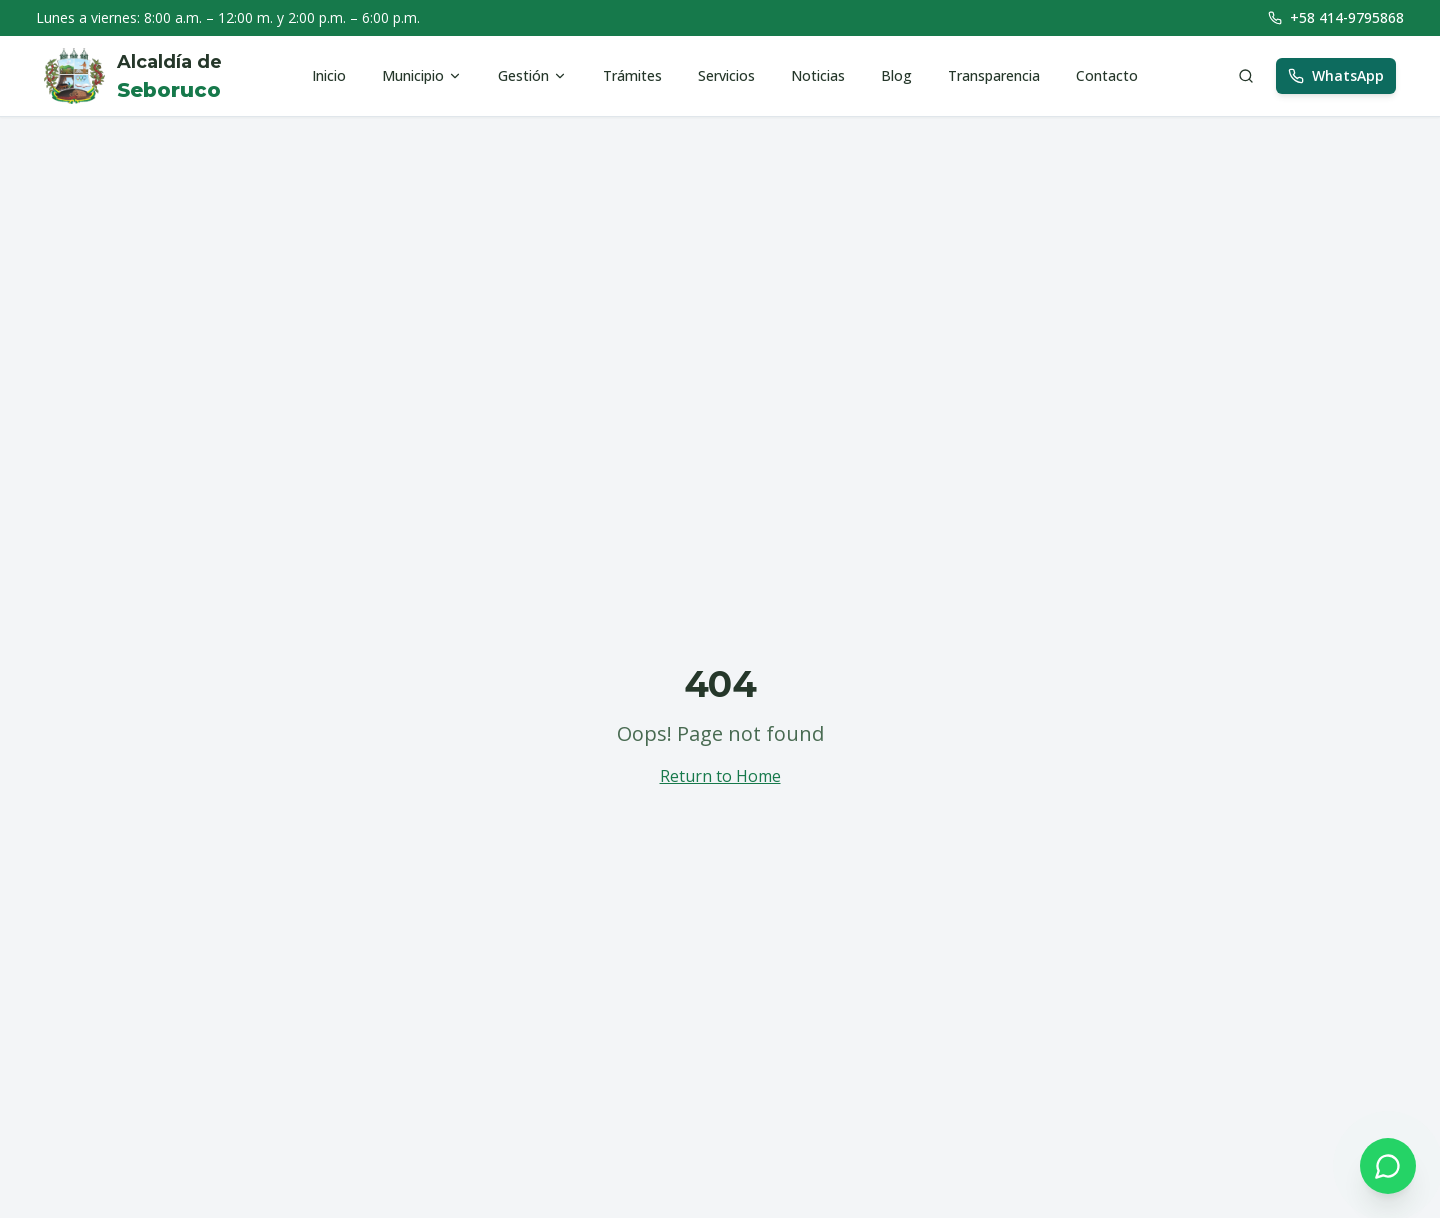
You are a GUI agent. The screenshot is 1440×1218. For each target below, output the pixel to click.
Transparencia (994, 75)
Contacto (1107, 75)
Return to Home (720, 776)
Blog (896, 75)
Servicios (726, 75)
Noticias (818, 75)
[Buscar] (1246, 76)
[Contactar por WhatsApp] (1388, 1166)
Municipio (422, 75)
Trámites (632, 75)
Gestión (532, 75)
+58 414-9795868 (1336, 17)
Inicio (329, 75)
